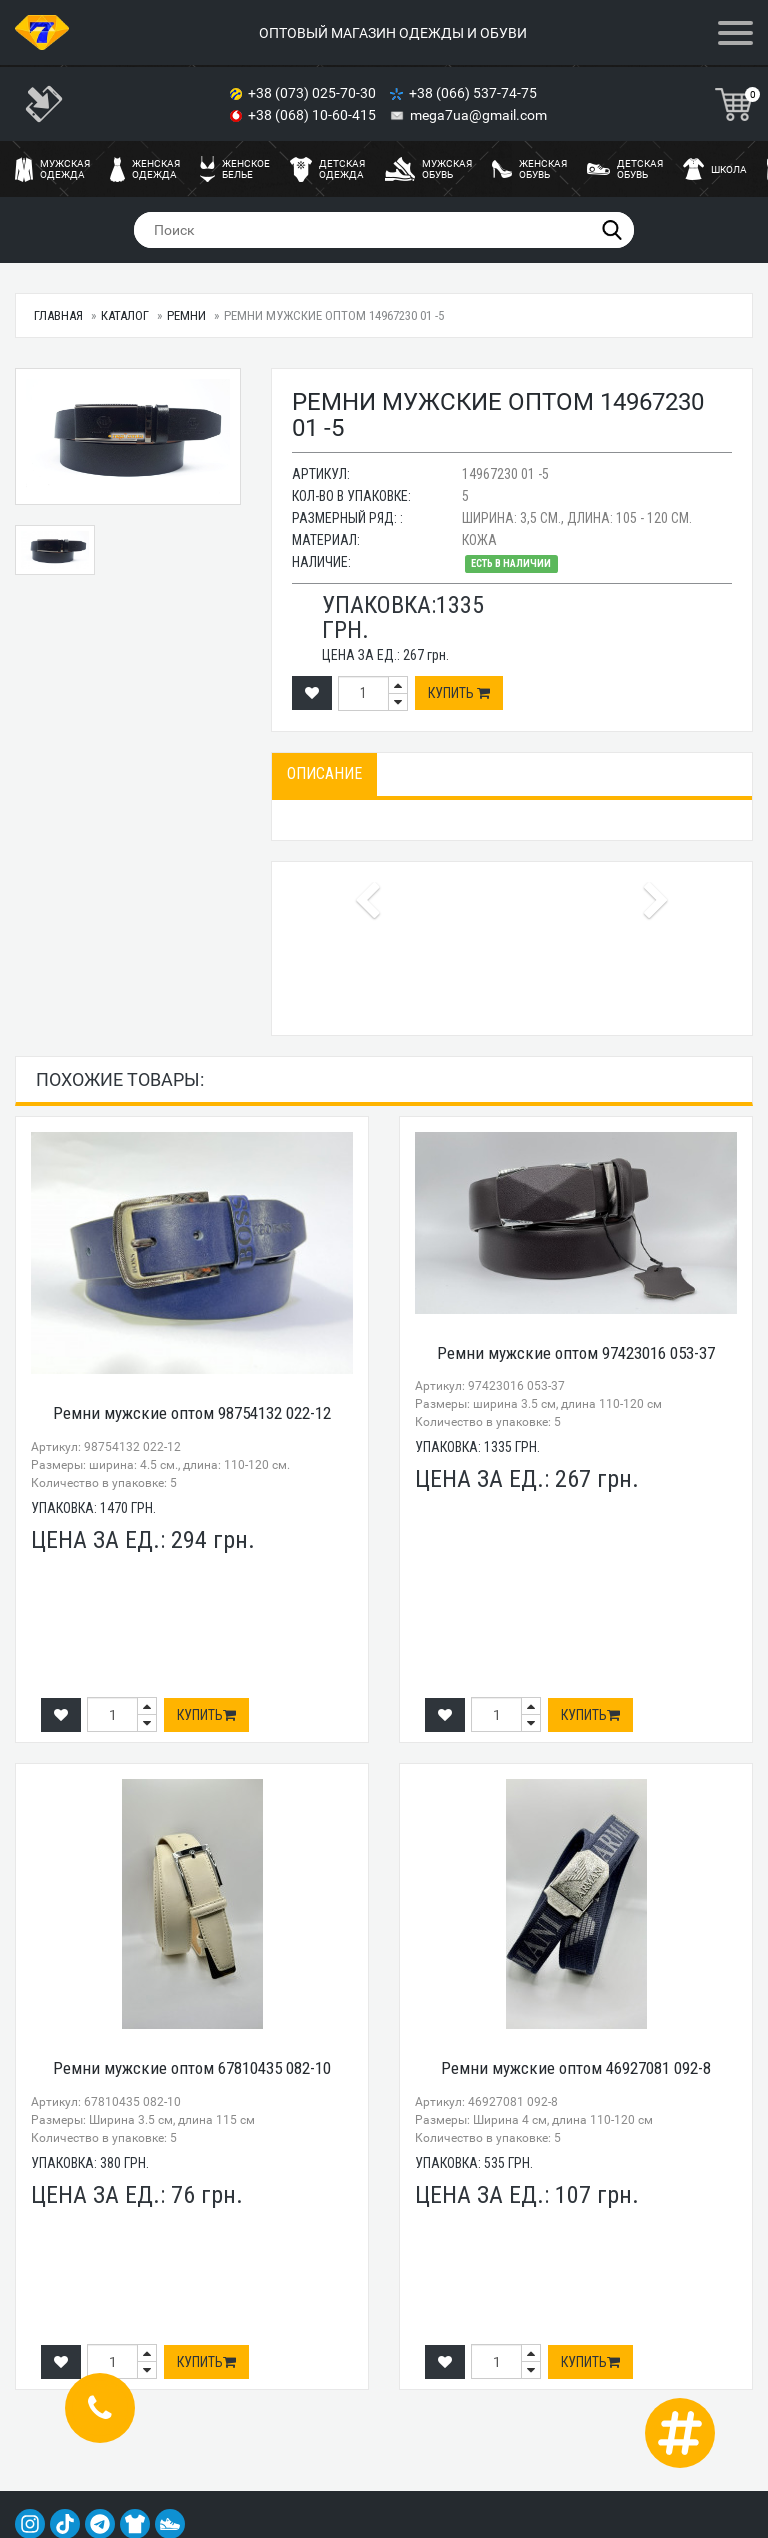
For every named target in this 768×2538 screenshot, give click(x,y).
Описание (324, 773)
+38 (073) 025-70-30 (313, 93)
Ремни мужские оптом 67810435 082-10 (192, 2068)
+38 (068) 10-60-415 (313, 115)
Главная (58, 315)
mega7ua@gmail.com (478, 115)
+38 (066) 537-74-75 (474, 93)
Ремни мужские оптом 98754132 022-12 (192, 1413)
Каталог (125, 315)
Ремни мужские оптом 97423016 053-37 (576, 1353)
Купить (459, 693)
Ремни (186, 315)
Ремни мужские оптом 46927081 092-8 (576, 2068)
